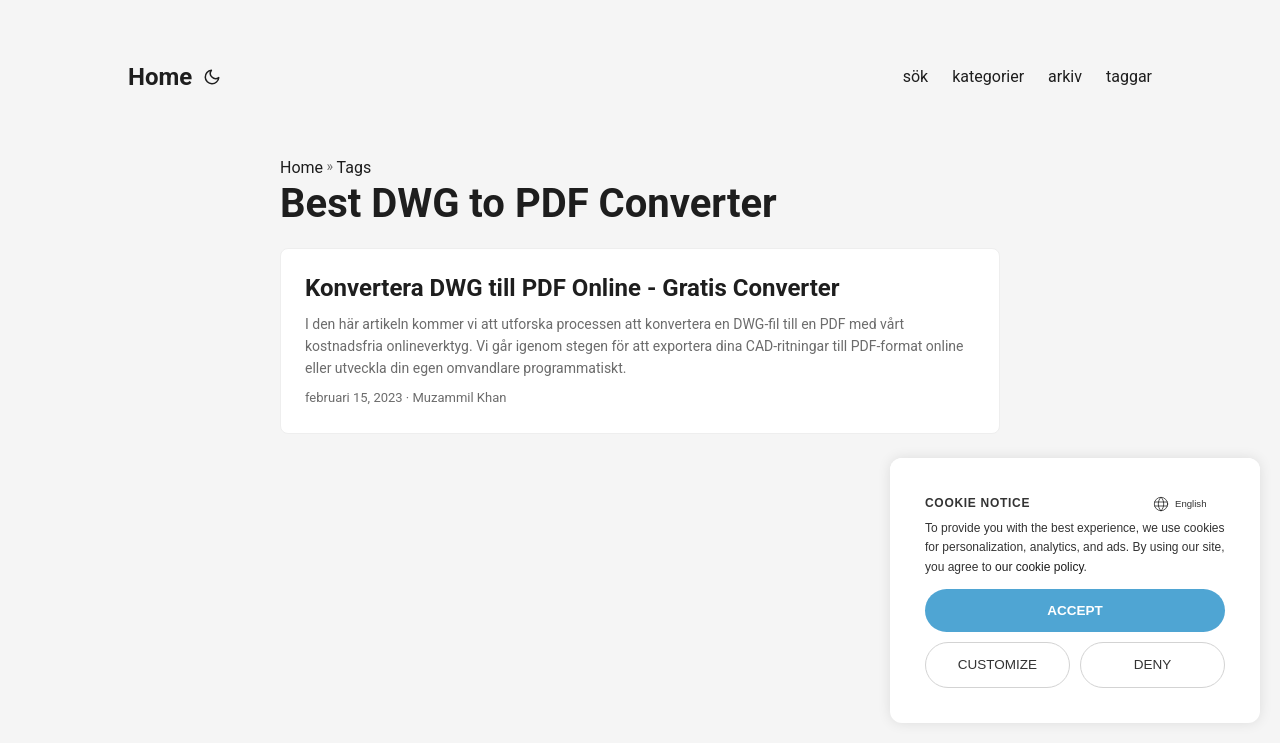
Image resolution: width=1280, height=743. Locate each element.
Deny (1153, 664)
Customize (997, 664)
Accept (1075, 610)
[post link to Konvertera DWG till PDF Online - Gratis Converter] (640, 340)
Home (160, 77)
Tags (354, 167)
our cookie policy (1039, 567)
